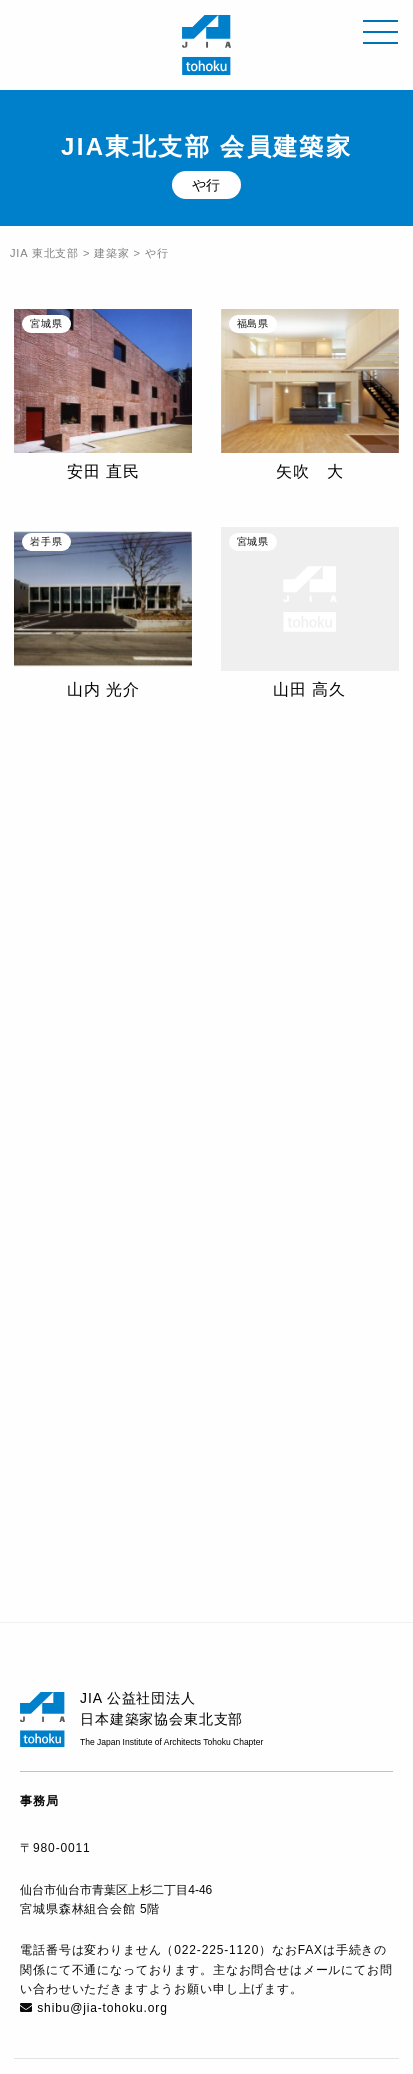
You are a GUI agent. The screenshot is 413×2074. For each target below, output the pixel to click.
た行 (225, 1304)
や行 (106, 1351)
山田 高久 (309, 689)
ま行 (46, 1351)
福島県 (228, 1566)
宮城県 (228, 1518)
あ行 (46, 1304)
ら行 (165, 1351)
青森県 (83, 1471)
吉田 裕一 (103, 1123)
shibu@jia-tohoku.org (102, 2008)
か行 (106, 1304)
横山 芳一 (103, 916)
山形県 (83, 1566)
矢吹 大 (309, 471)
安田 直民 (103, 471)
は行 (344, 1304)
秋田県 (228, 1471)
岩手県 (83, 1518)
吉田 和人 (309, 891)
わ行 (225, 1351)
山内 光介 (103, 689)
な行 (285, 1304)
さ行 (165, 1304)
